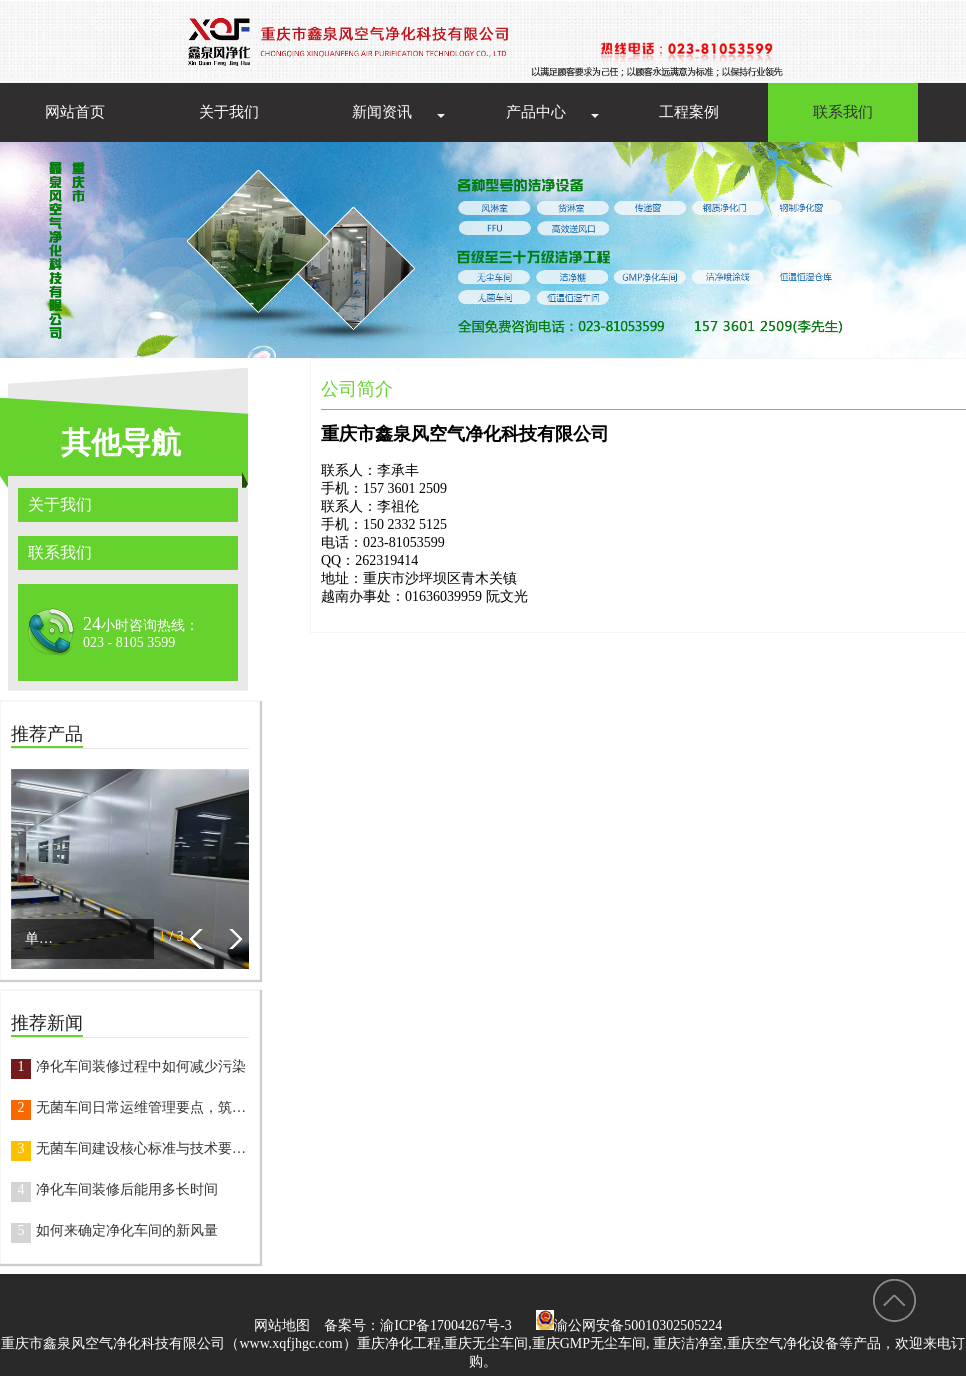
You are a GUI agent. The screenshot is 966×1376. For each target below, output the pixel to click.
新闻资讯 (382, 112)
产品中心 (536, 112)
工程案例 (689, 112)
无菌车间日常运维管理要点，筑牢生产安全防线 (142, 1107)
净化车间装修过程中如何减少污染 (141, 1066)
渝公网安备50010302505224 (629, 1325)
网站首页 (75, 112)
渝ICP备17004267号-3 (445, 1325)
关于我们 (229, 112)
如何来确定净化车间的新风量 (127, 1230)
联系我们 (843, 112)
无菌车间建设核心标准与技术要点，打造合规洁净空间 (142, 1148)
